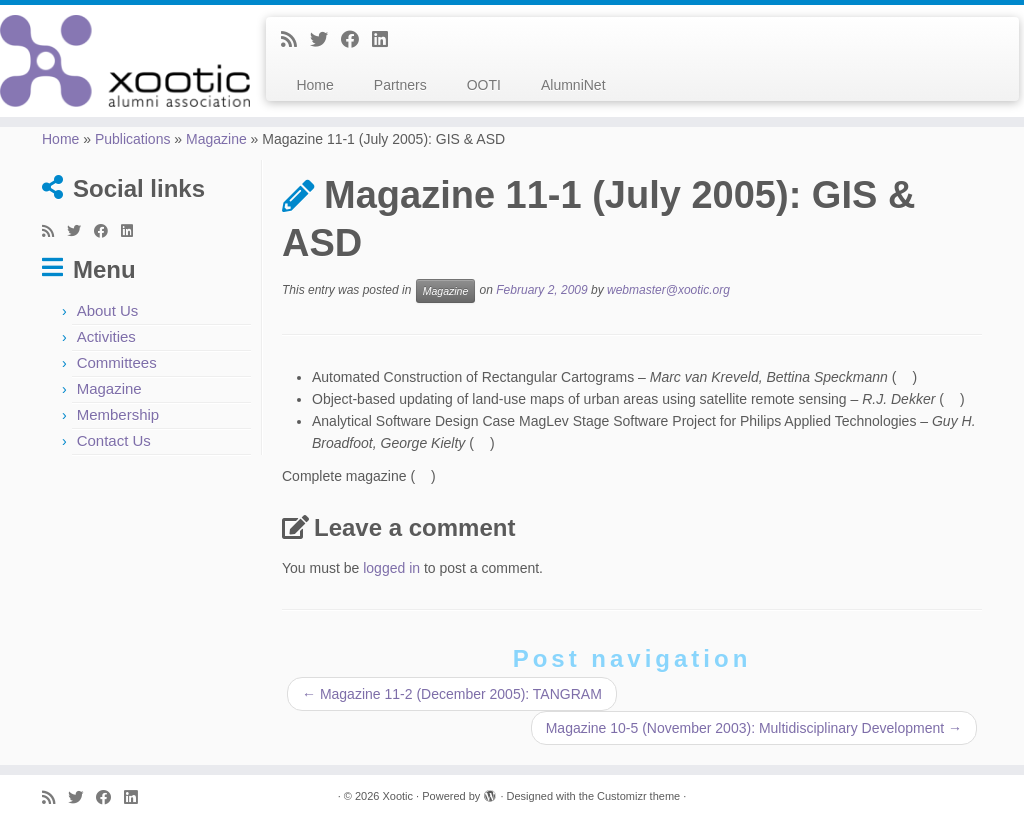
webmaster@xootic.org (668, 291)
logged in (391, 568)
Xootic (397, 796)
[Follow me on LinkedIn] (386, 40)
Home (314, 85)
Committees (117, 362)
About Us (108, 310)
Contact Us (114, 440)
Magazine (216, 139)
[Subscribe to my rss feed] (295, 40)
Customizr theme (638, 796)
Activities (106, 336)
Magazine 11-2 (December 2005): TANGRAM (452, 694)
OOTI (484, 85)
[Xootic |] (120, 61)
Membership (118, 414)
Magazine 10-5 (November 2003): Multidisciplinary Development (754, 728)
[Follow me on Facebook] (356, 40)
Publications (133, 139)
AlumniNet (573, 85)
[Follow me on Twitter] (325, 40)
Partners (400, 85)
